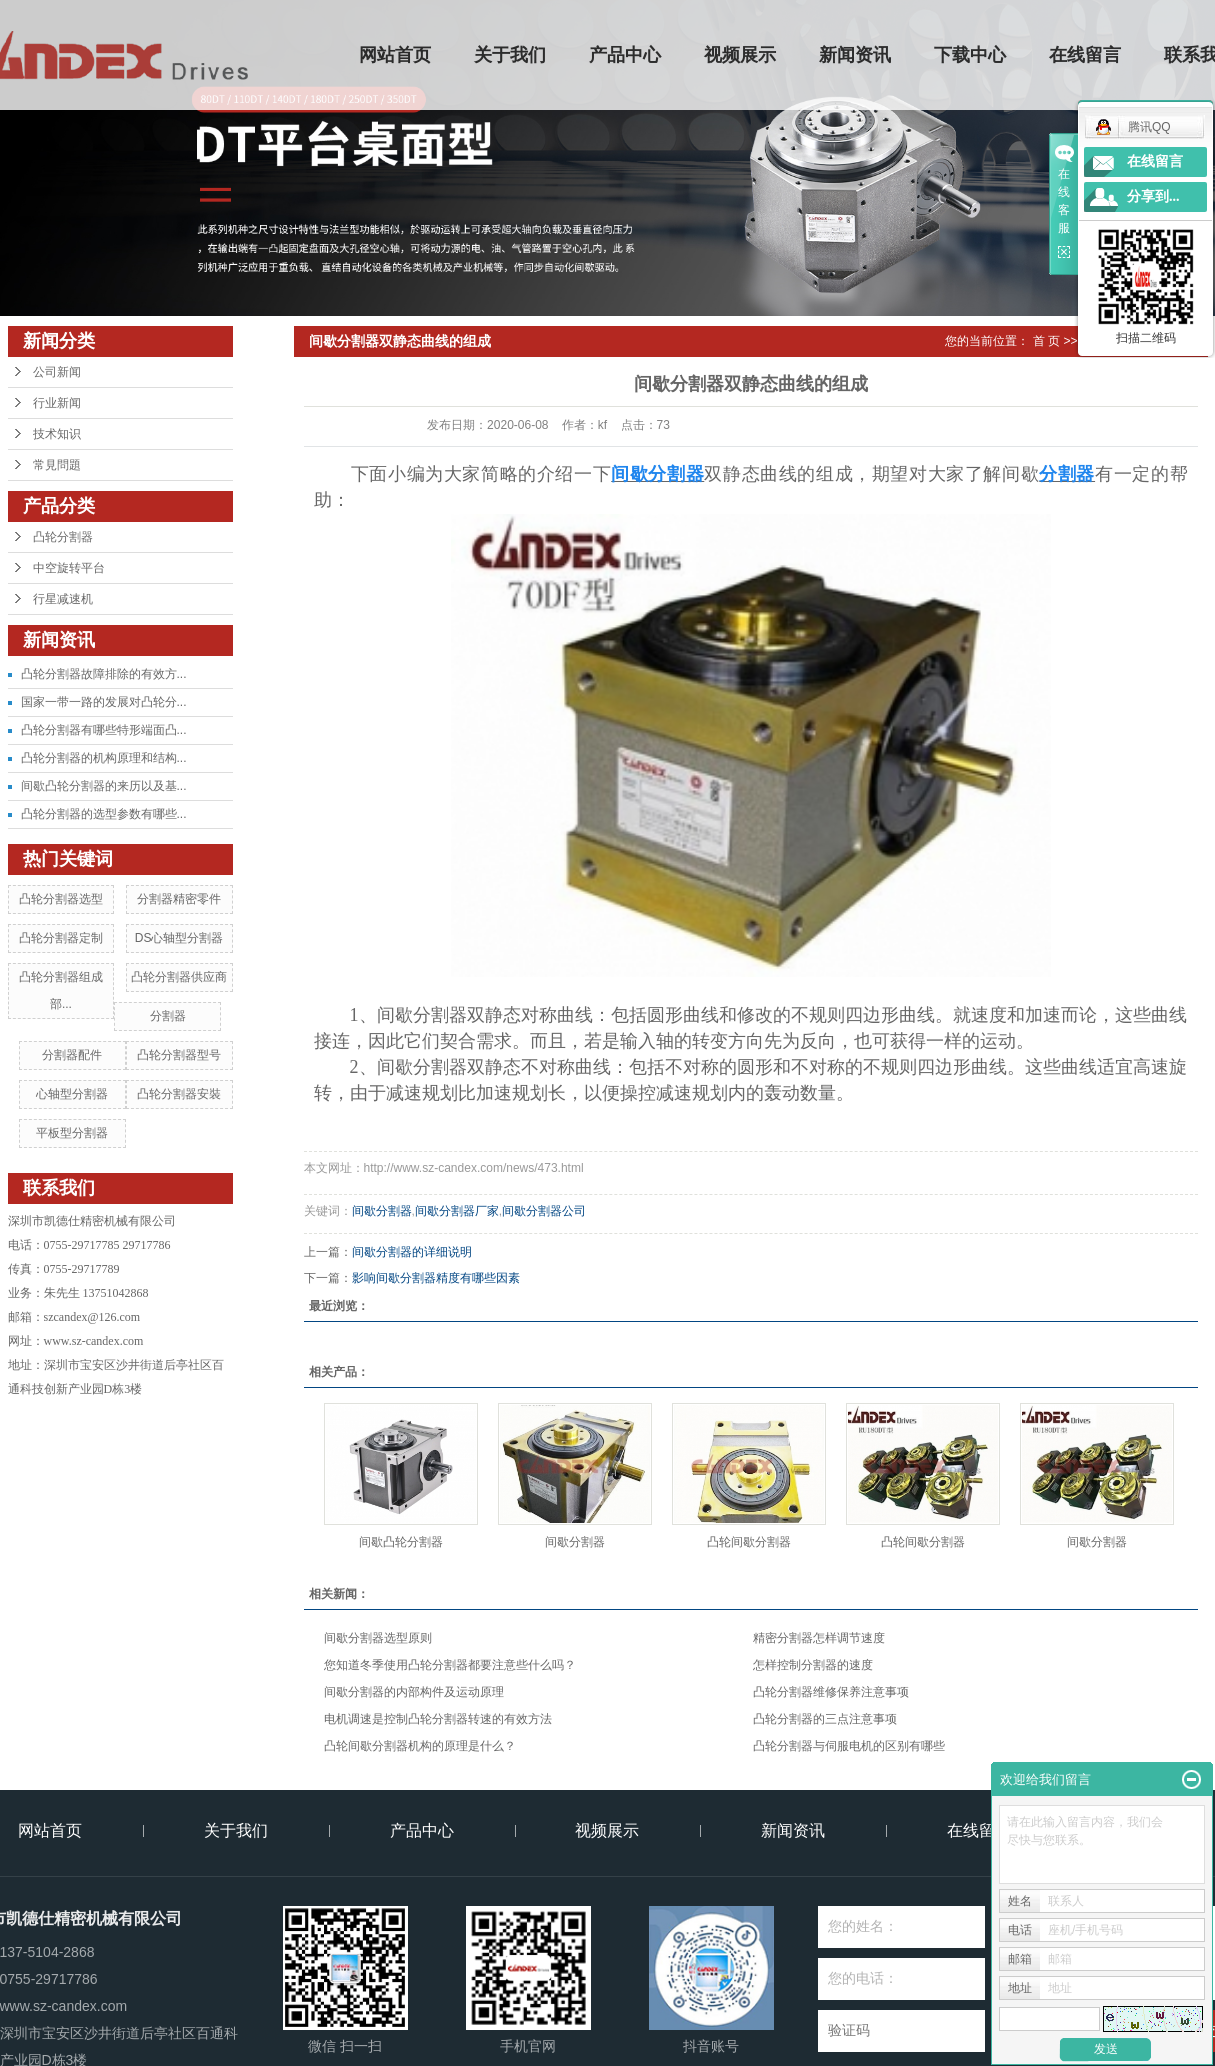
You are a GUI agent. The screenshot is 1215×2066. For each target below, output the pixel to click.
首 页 (1046, 341)
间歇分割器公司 (544, 1211)
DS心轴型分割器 (179, 938)
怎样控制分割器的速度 (813, 1665)
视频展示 (740, 55)
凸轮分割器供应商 (179, 977)
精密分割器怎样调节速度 (819, 1638)
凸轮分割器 (63, 537)
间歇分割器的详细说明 (412, 1252)
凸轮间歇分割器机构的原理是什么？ (420, 1746)
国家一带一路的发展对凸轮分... (104, 702)
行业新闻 (57, 403)
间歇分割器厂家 (457, 1211)
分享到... (1153, 196)
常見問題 (57, 465)
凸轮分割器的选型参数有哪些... (104, 814)
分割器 (168, 1016)
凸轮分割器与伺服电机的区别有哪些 (849, 1746)
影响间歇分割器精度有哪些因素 (436, 1278)
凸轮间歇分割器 (749, 1542)
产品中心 (625, 55)
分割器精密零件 (179, 899)
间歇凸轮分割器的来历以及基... (104, 786)
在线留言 (1085, 55)
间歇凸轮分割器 (401, 1542)
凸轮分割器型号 (179, 1055)
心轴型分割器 (72, 1094)
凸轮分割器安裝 (179, 1094)
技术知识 (57, 434)
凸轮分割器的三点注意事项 (825, 1719)
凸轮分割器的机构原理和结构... (104, 758)
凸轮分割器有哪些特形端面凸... (104, 730)
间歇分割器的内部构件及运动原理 (414, 1692)
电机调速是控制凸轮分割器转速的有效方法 (438, 1719)
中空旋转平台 (69, 568)
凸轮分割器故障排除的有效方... (104, 674)
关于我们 (510, 55)
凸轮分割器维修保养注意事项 (831, 1692)
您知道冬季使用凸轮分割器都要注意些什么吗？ (450, 1665)
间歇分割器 (382, 1211)
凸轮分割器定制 (61, 938)
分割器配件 (72, 1055)
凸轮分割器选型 (61, 899)
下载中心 (970, 55)
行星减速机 (63, 599)
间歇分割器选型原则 (378, 1638)
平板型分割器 (72, 1133)
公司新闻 (57, 372)
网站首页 (395, 55)
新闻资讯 (855, 55)
